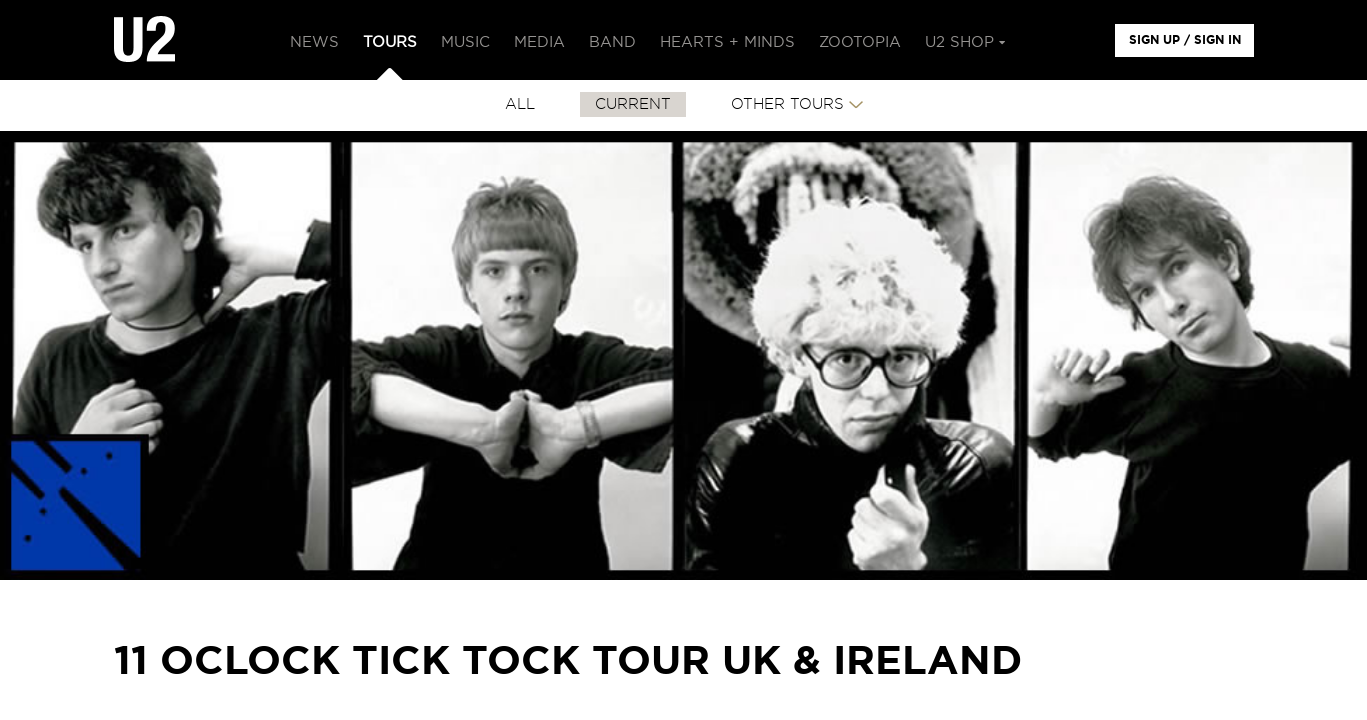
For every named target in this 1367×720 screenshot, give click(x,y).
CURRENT (633, 104)
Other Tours (787, 104)
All (520, 104)
